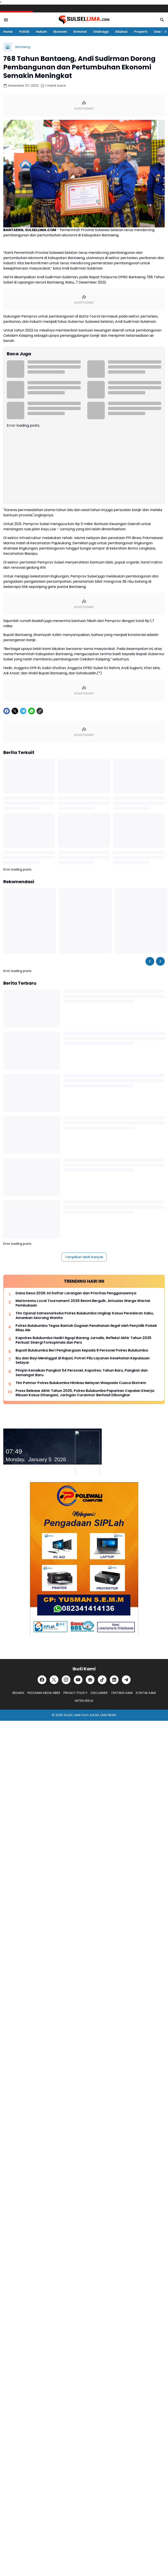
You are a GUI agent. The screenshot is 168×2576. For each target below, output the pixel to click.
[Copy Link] (40, 711)
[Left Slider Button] (149, 961)
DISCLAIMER (99, 1693)
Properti (140, 31)
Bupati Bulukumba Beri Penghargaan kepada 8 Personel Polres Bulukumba (82, 1350)
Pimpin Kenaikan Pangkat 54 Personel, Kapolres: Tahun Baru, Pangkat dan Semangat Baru (82, 1372)
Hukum (41, 31)
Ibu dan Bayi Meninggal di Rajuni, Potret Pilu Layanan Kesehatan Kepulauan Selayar (83, 1360)
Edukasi (121, 31)
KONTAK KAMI (146, 1693)
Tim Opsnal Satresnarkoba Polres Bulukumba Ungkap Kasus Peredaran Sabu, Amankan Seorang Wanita (85, 1315)
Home (8, 31)
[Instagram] (66, 1679)
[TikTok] (102, 1679)
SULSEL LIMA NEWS (103, 1715)
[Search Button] (162, 19)
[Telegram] (23, 711)
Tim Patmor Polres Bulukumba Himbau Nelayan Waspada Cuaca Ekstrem (81, 1383)
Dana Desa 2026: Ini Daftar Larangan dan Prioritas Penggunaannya (76, 1293)
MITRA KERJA (84, 1700)
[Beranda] (7, 47)
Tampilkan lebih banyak (84, 1257)
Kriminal (80, 31)
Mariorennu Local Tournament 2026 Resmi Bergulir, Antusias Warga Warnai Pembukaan (83, 1303)
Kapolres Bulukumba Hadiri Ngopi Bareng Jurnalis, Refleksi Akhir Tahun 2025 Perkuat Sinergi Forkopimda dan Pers (83, 1340)
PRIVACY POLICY (75, 1693)
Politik (24, 31)
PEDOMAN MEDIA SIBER (43, 1693)
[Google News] (90, 1679)
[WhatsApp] (31, 711)
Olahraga (101, 31)
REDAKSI (18, 1693)
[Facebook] (6, 711)
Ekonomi (60, 31)
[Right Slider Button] (163, 31)
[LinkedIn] (114, 1679)
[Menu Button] (6, 19)
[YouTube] (78, 1679)
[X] (15, 711)
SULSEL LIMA (71, 1715)
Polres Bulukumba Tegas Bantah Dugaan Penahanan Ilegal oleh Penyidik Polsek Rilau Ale (86, 1328)
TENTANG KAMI (122, 1693)
